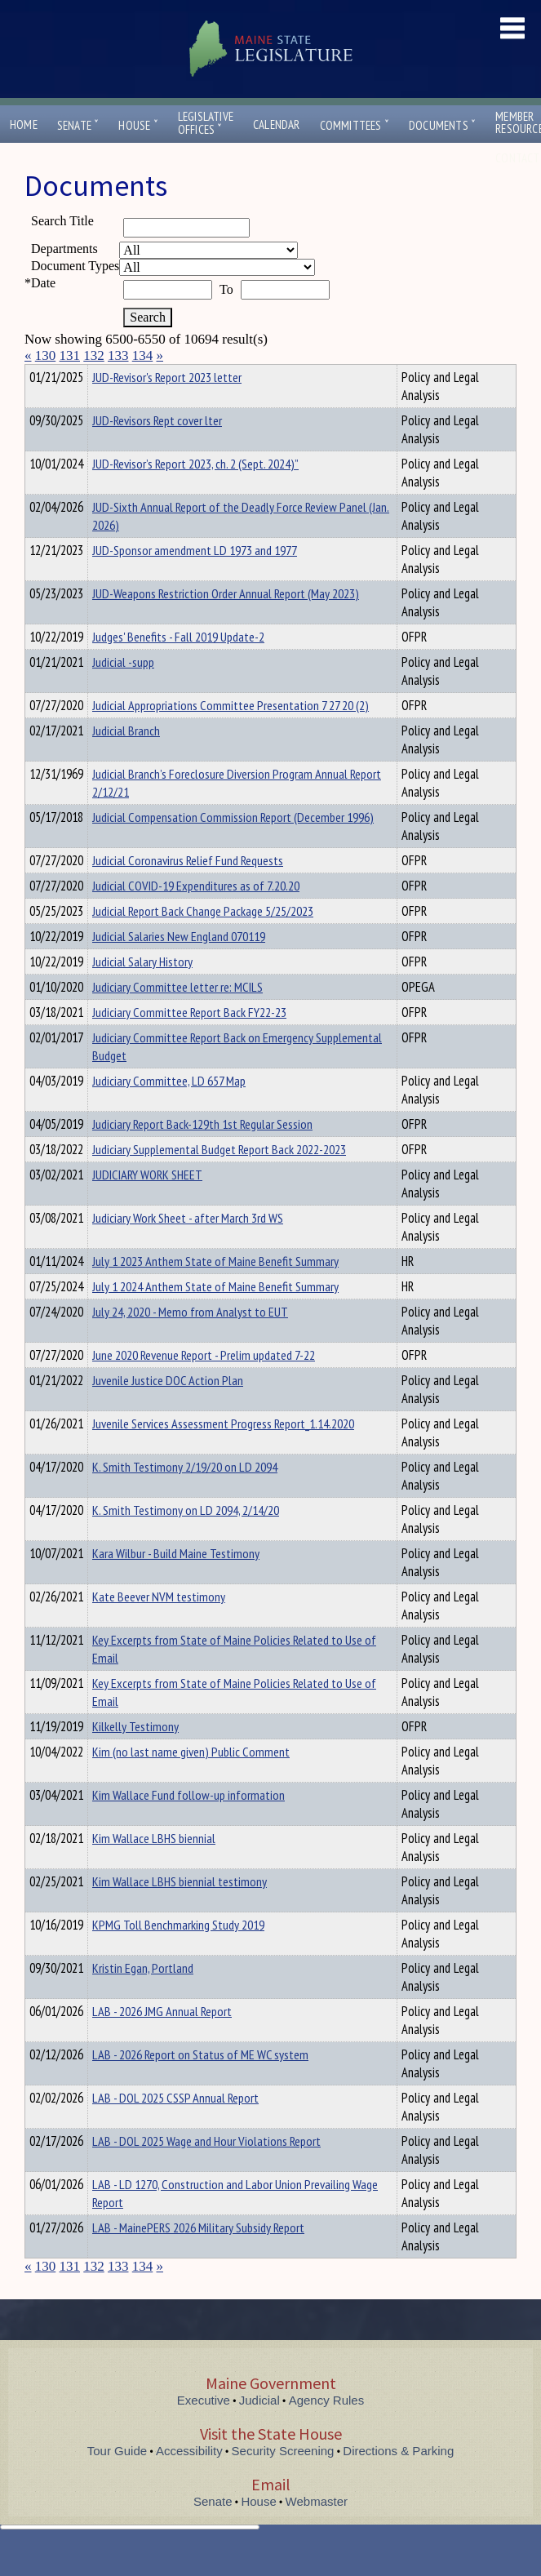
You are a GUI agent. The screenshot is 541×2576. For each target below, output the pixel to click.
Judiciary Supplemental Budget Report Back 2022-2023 (219, 1179)
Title (38, 375)
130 (45, 355)
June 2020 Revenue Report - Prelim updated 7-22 (203, 1384)
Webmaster (317, 2531)
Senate (78, 125)
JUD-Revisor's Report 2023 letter (167, 406)
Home (24, 124)
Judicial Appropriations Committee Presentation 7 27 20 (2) (230, 735)
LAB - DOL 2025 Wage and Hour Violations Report (206, 2170)
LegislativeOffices (205, 123)
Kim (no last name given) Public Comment (191, 1781)
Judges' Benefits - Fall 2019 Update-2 (178, 666)
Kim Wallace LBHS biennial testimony (179, 1911)
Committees (354, 125)
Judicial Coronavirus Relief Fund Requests (187, 890)
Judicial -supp (123, 691)
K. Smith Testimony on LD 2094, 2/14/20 (185, 1539)
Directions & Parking (398, 2480)
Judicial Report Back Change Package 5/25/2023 (202, 940)
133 (118, 355)
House (137, 125)
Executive (203, 2429)
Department (118, 375)
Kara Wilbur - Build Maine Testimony (175, 1583)
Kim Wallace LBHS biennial (153, 1867)
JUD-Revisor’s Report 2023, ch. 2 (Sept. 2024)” (195, 493)
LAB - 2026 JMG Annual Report (162, 2041)
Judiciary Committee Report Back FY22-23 (189, 1041)
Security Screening (283, 2480)
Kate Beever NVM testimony (158, 1626)
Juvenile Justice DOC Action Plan (167, 1410)
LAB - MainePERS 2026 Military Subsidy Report (198, 2257)
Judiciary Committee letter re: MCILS (177, 1016)
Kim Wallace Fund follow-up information (188, 1824)
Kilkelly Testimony (135, 1756)
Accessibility (189, 2480)
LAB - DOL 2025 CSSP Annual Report (175, 2127)
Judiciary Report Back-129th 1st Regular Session (202, 1153)
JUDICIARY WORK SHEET (147, 1204)
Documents (442, 125)
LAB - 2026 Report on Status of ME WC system (200, 2084)
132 (93, 355)
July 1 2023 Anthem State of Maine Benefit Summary (215, 1290)
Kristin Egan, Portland (142, 1997)
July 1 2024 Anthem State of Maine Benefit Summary (215, 1316)
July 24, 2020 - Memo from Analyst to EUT (190, 1341)
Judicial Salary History (142, 991)
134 (142, 355)
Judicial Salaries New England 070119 (178, 966)
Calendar (276, 124)
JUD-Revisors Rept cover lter (157, 450)
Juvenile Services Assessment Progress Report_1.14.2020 (223, 1453)
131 (70, 355)
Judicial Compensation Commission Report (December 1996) (233, 846)
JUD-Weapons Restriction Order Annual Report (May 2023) (225, 623)
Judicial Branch (126, 760)
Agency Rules (327, 2429)
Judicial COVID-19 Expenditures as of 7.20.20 (195, 915)
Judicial (259, 2429)
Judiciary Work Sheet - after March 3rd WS (187, 1247)
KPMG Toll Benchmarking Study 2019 (178, 1954)
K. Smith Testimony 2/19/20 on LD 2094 (184, 1496)
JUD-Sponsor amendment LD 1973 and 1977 (194, 579)
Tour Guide (117, 2480)
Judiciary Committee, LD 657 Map (169, 1110)
